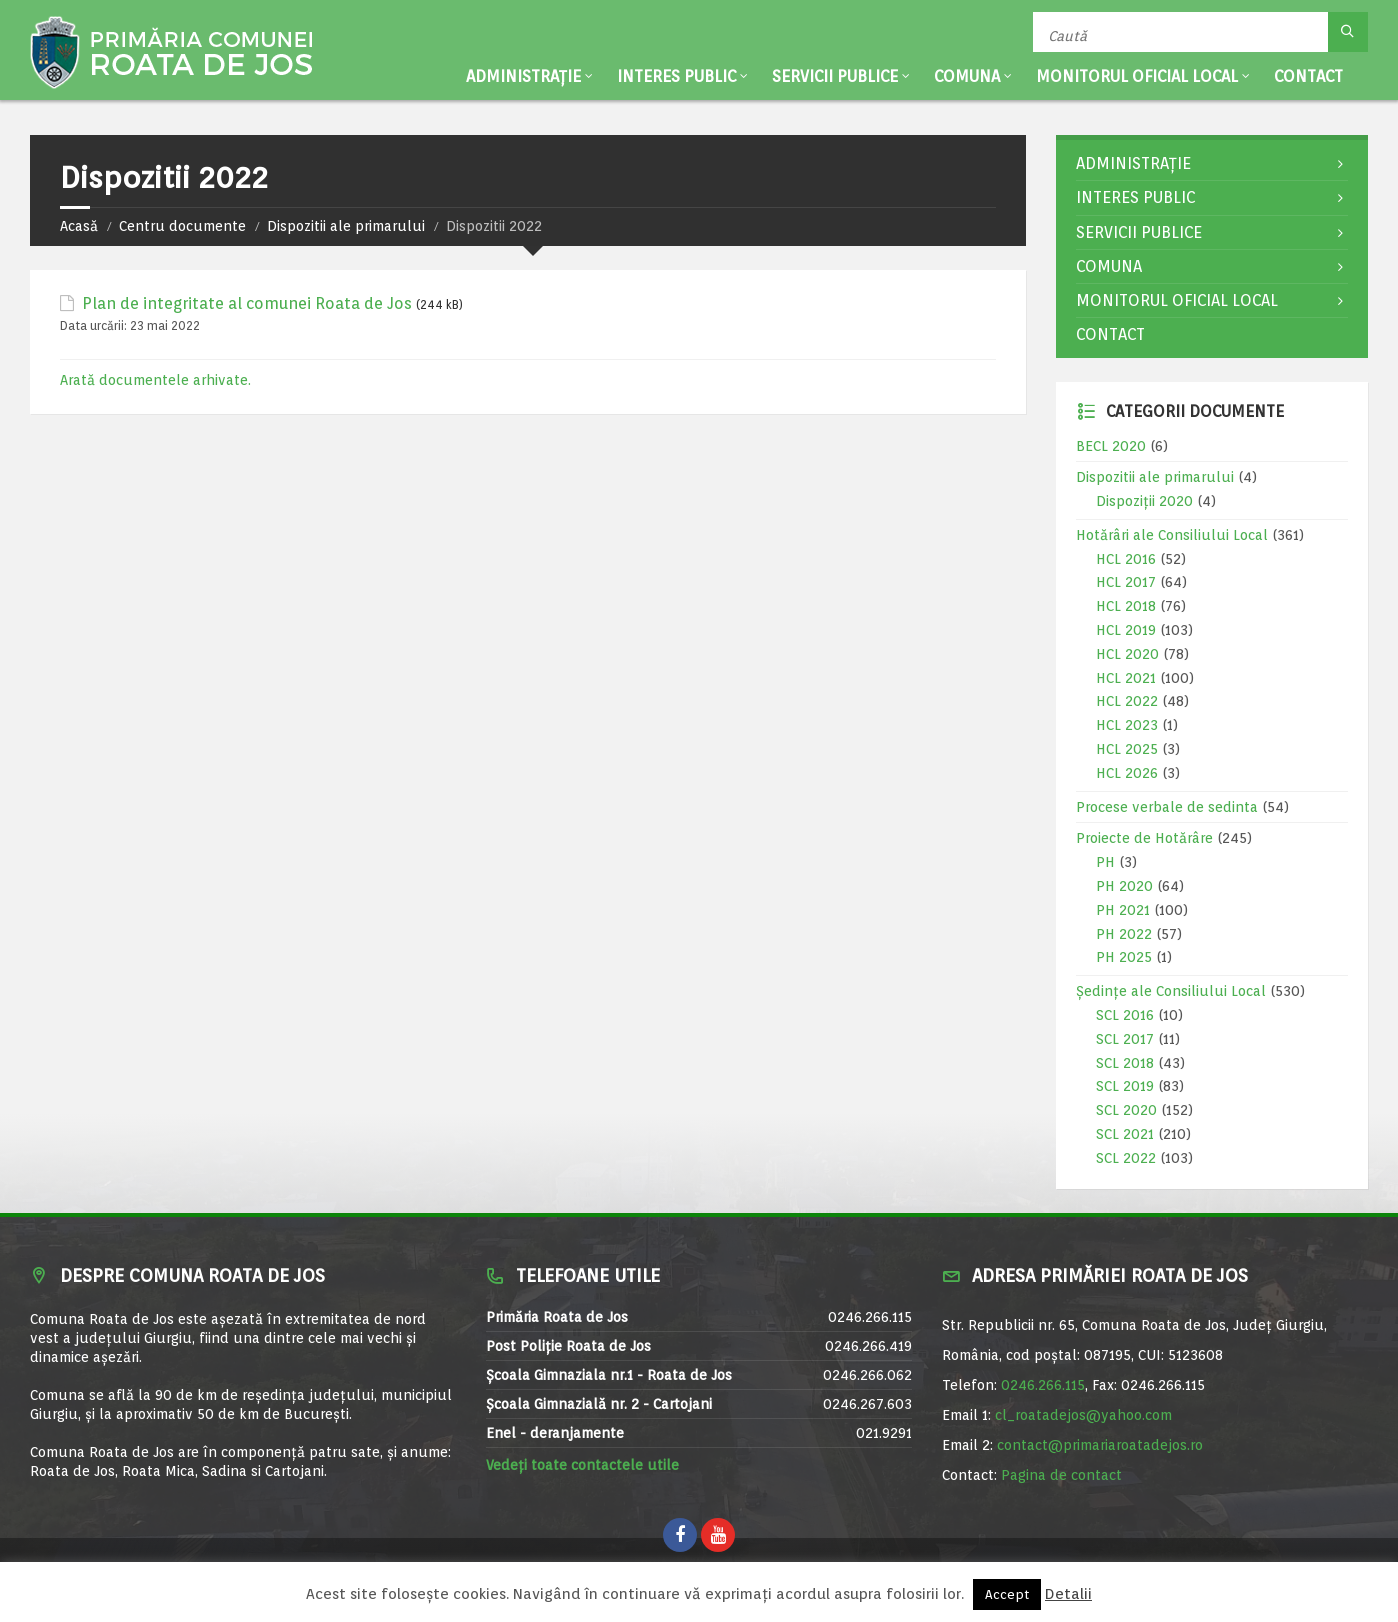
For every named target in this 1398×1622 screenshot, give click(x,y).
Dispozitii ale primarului (346, 226)
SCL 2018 (1125, 1063)
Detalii (1068, 1594)
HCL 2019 (1126, 630)
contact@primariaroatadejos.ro (1100, 1445)
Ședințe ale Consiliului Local (1171, 991)
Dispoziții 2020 (1144, 501)
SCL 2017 (1125, 1039)
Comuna (967, 76)
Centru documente (182, 226)
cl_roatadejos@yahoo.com (1083, 1415)
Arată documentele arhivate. (155, 380)
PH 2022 (1124, 934)
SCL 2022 (1126, 1158)
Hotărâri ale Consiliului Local (1172, 535)
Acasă (79, 226)
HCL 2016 (1126, 559)
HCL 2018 (1126, 606)
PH (1105, 862)
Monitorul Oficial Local (1137, 76)
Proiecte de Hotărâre (1144, 838)
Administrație (523, 76)
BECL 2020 (1111, 446)
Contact (1308, 76)
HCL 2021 (1126, 678)
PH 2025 (1124, 957)
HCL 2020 (1127, 654)
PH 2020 (1124, 886)
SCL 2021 (1125, 1134)
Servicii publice (835, 76)
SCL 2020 (1126, 1110)
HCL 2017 (1126, 582)
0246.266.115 (1043, 1385)
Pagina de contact (1061, 1475)
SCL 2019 (1125, 1086)
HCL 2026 (1127, 773)
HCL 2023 (1127, 725)
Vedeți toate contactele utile (582, 1465)
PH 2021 (1123, 910)
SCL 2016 (1125, 1015)
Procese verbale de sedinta (1167, 807)
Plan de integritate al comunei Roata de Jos (247, 303)
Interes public (676, 76)
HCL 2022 (1127, 701)
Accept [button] (1007, 1594)
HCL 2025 (1127, 749)
